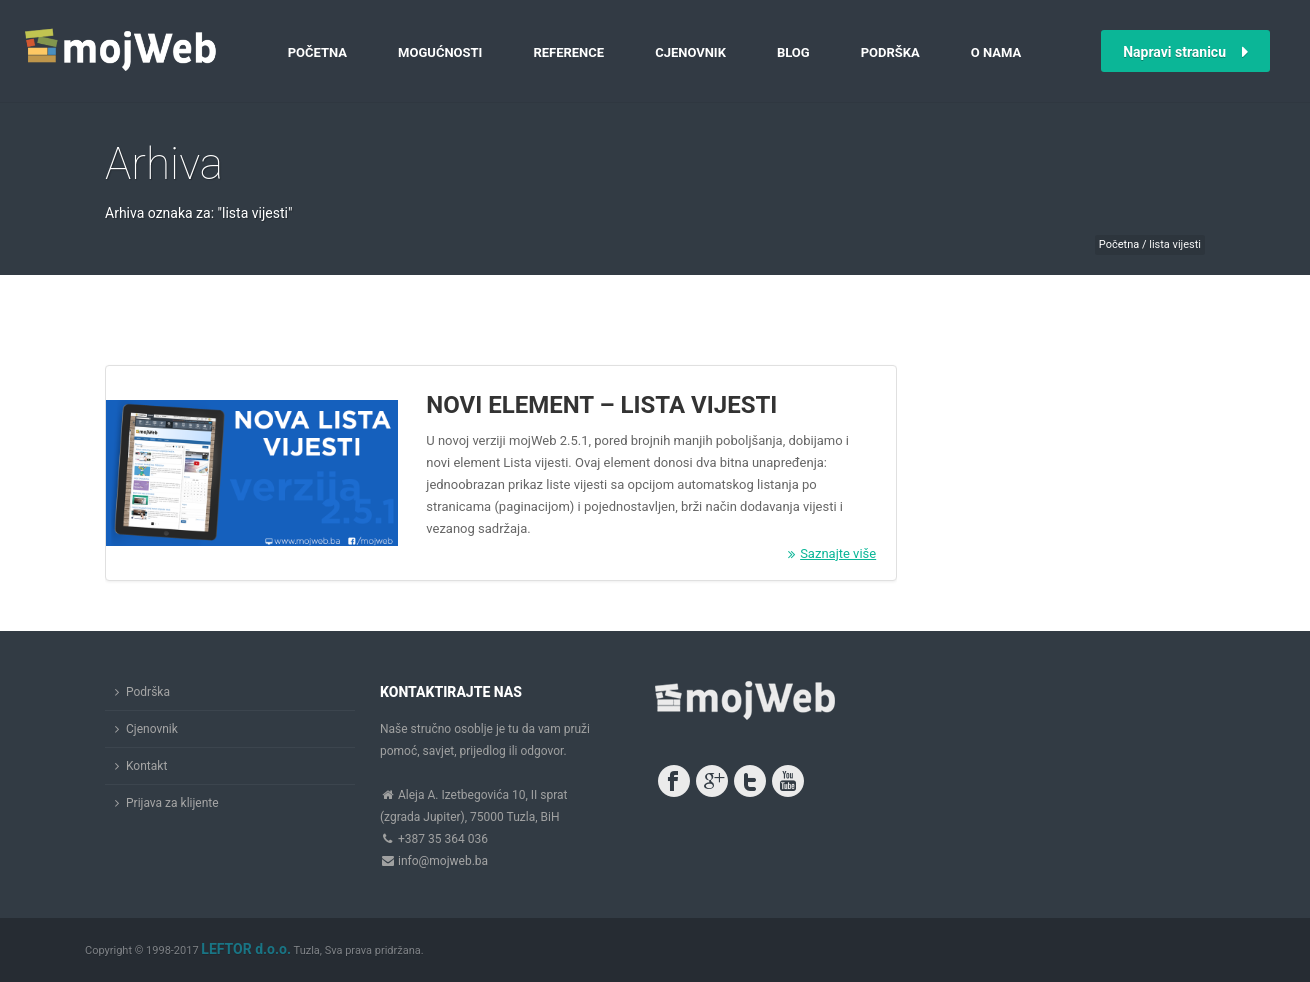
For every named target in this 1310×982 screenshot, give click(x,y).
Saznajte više (832, 553)
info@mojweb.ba (443, 861)
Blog (793, 52)
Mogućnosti (440, 52)
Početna (317, 52)
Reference (568, 52)
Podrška (890, 52)
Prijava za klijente (172, 803)
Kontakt (146, 766)
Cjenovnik (690, 52)
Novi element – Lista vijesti (601, 405)
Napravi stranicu (1185, 52)
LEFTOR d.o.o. (246, 949)
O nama (996, 52)
